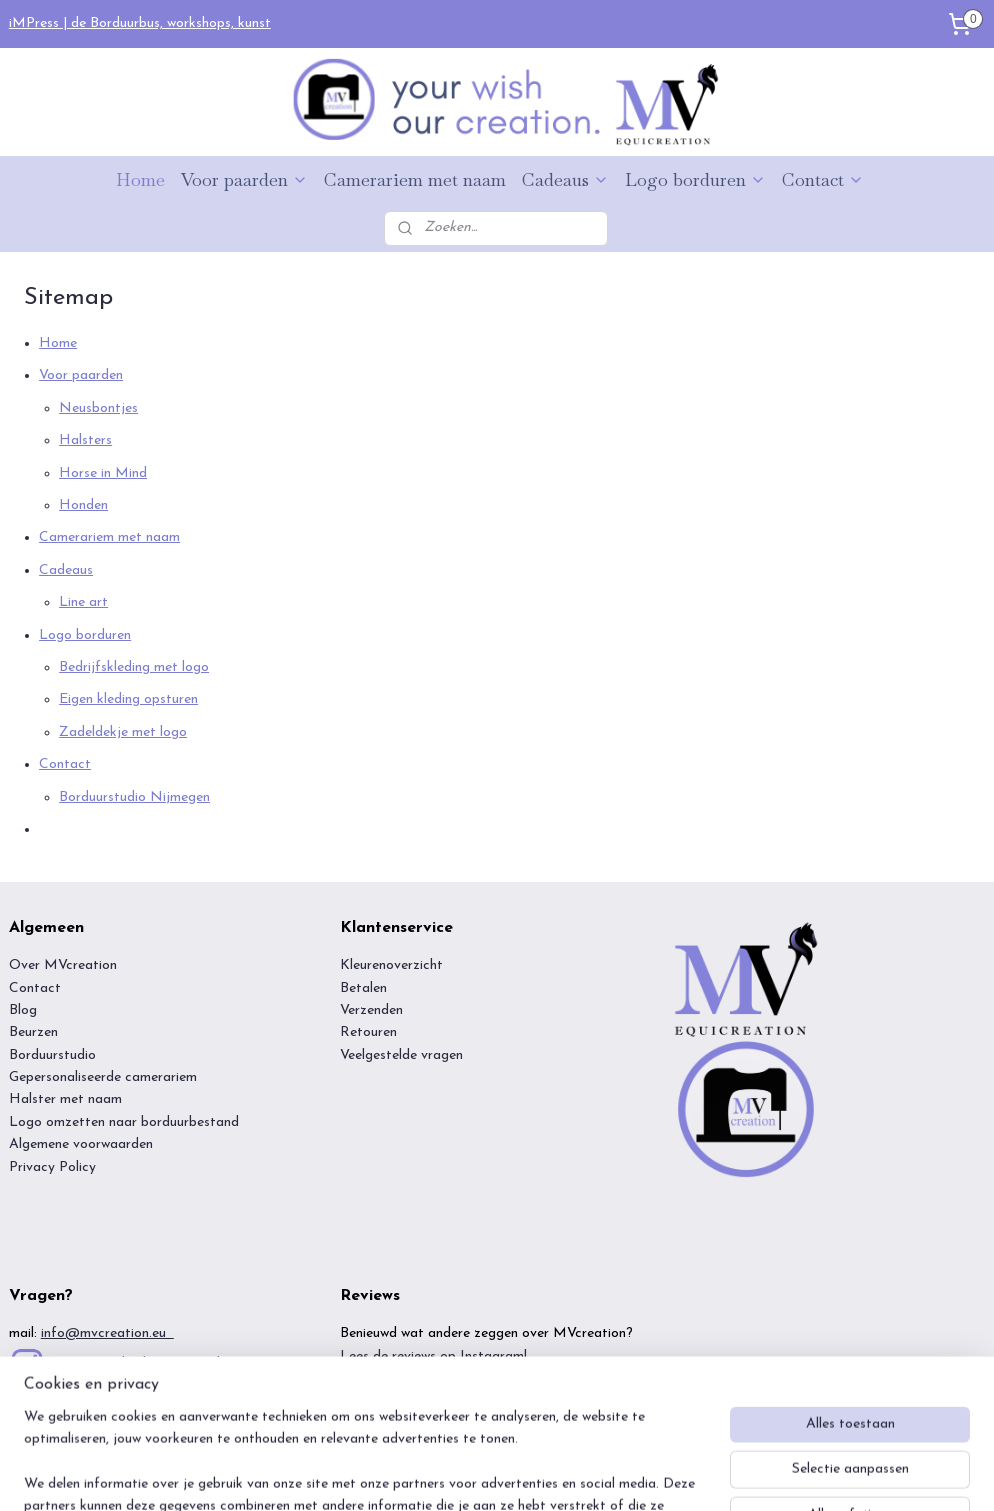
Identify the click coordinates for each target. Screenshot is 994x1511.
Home (140, 179)
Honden (83, 505)
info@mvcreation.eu (107, 1333)
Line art (83, 603)
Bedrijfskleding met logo (134, 667)
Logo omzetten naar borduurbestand (124, 1122)
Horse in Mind (103, 473)
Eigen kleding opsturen (128, 700)
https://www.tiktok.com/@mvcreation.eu (180, 1392)
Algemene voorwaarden (83, 1144)
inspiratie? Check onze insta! (134, 1362)
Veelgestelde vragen (401, 1055)
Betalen (363, 988)
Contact (823, 179)
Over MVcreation (63, 965)
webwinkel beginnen (532, 1474)
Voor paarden (244, 179)
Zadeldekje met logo (123, 732)
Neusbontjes (98, 408)
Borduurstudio (52, 1055)
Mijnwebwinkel (686, 1474)
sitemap (431, 1474)
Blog (23, 1010)
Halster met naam (65, 1099)
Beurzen (33, 1032)
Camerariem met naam (415, 179)
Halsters (85, 441)
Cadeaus (565, 179)
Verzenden (371, 1010)
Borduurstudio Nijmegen (134, 797)
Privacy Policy (52, 1167)
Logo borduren (695, 179)
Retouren (368, 1032)
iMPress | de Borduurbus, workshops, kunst (140, 23)
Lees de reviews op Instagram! (433, 1356)
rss (467, 1474)
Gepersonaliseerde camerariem (103, 1077)
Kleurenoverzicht (391, 965)
